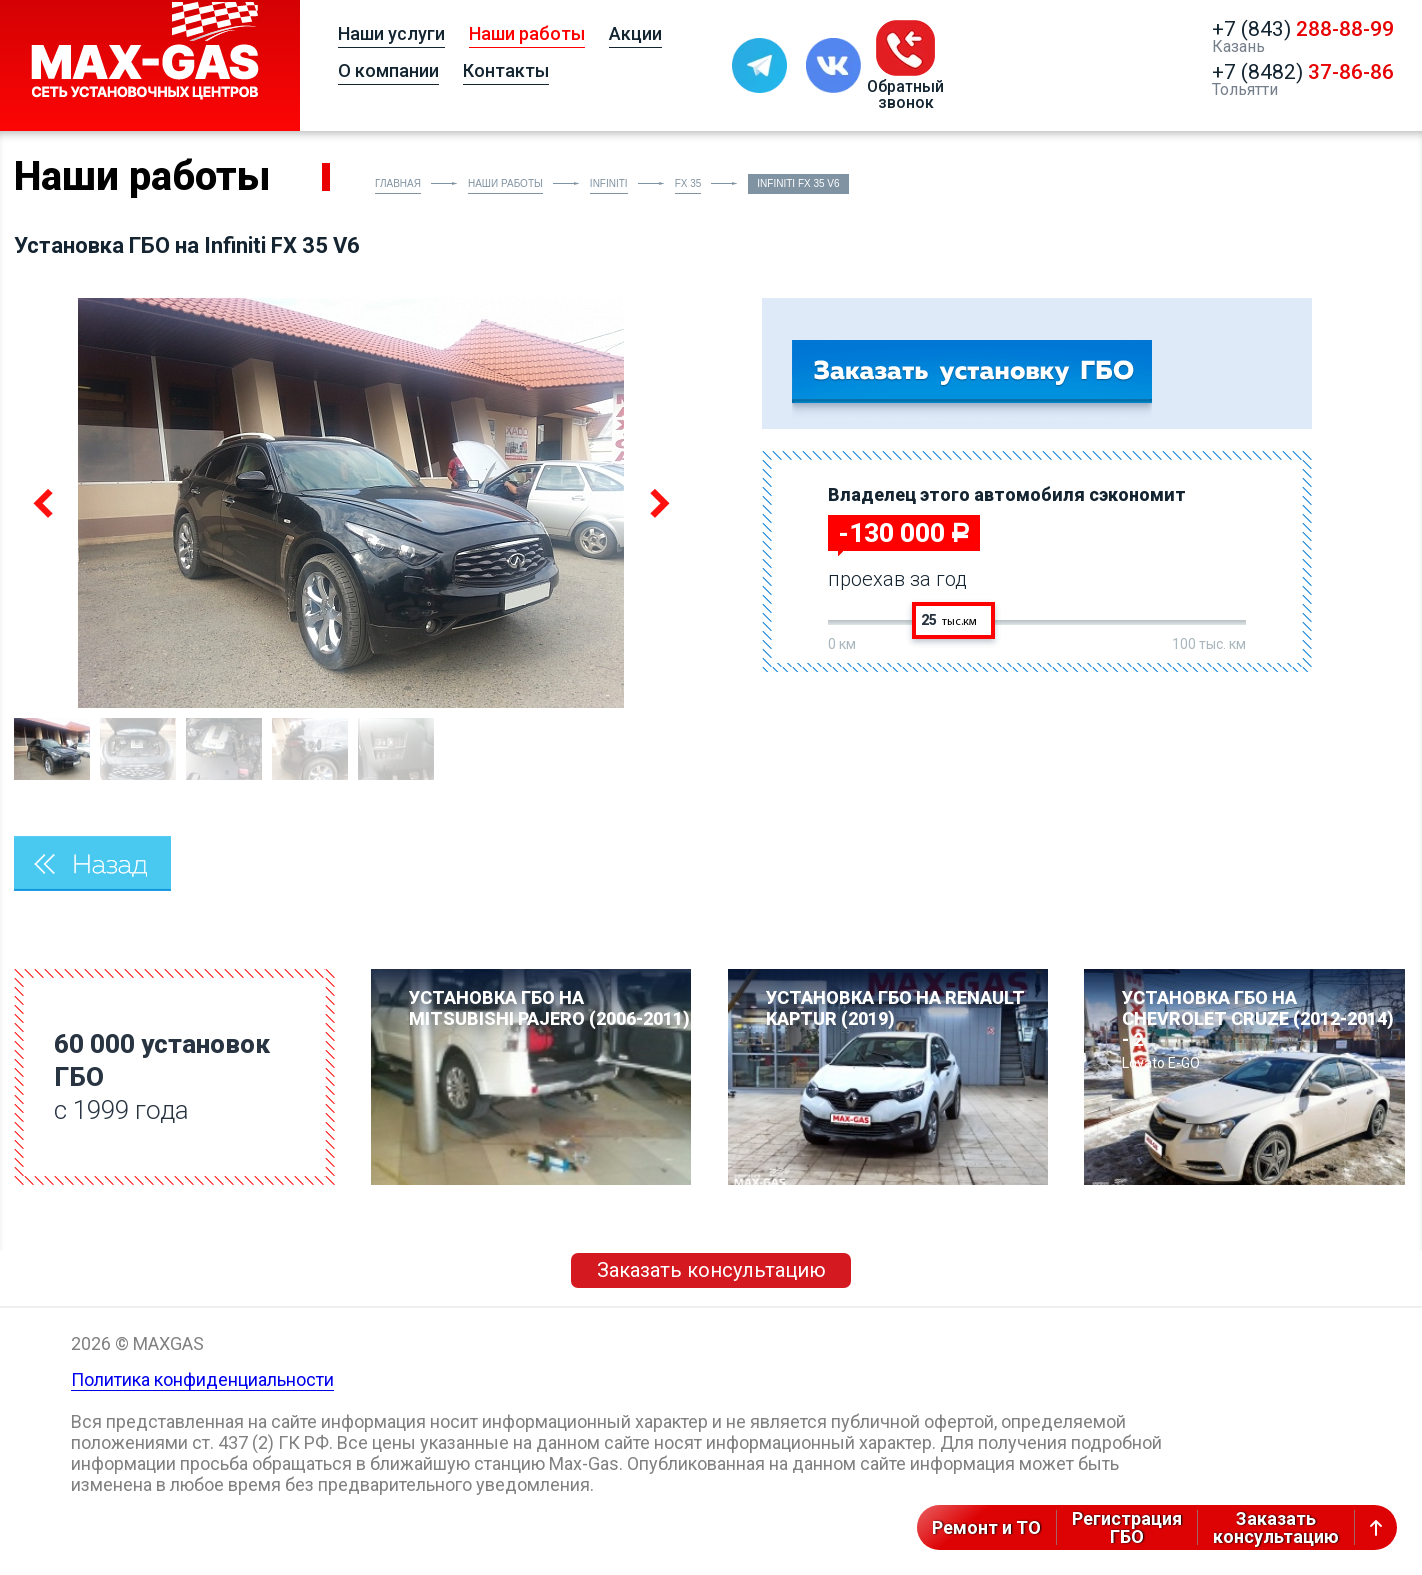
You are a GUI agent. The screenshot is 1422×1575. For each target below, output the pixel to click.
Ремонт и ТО (986, 1527)
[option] (350, 503)
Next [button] (656, 503)
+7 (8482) (1303, 72)
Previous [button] (45, 503)
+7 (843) (1303, 29)
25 (949, 620)
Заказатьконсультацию (1276, 1527)
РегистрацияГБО (1127, 1527)
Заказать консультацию (711, 1270)
